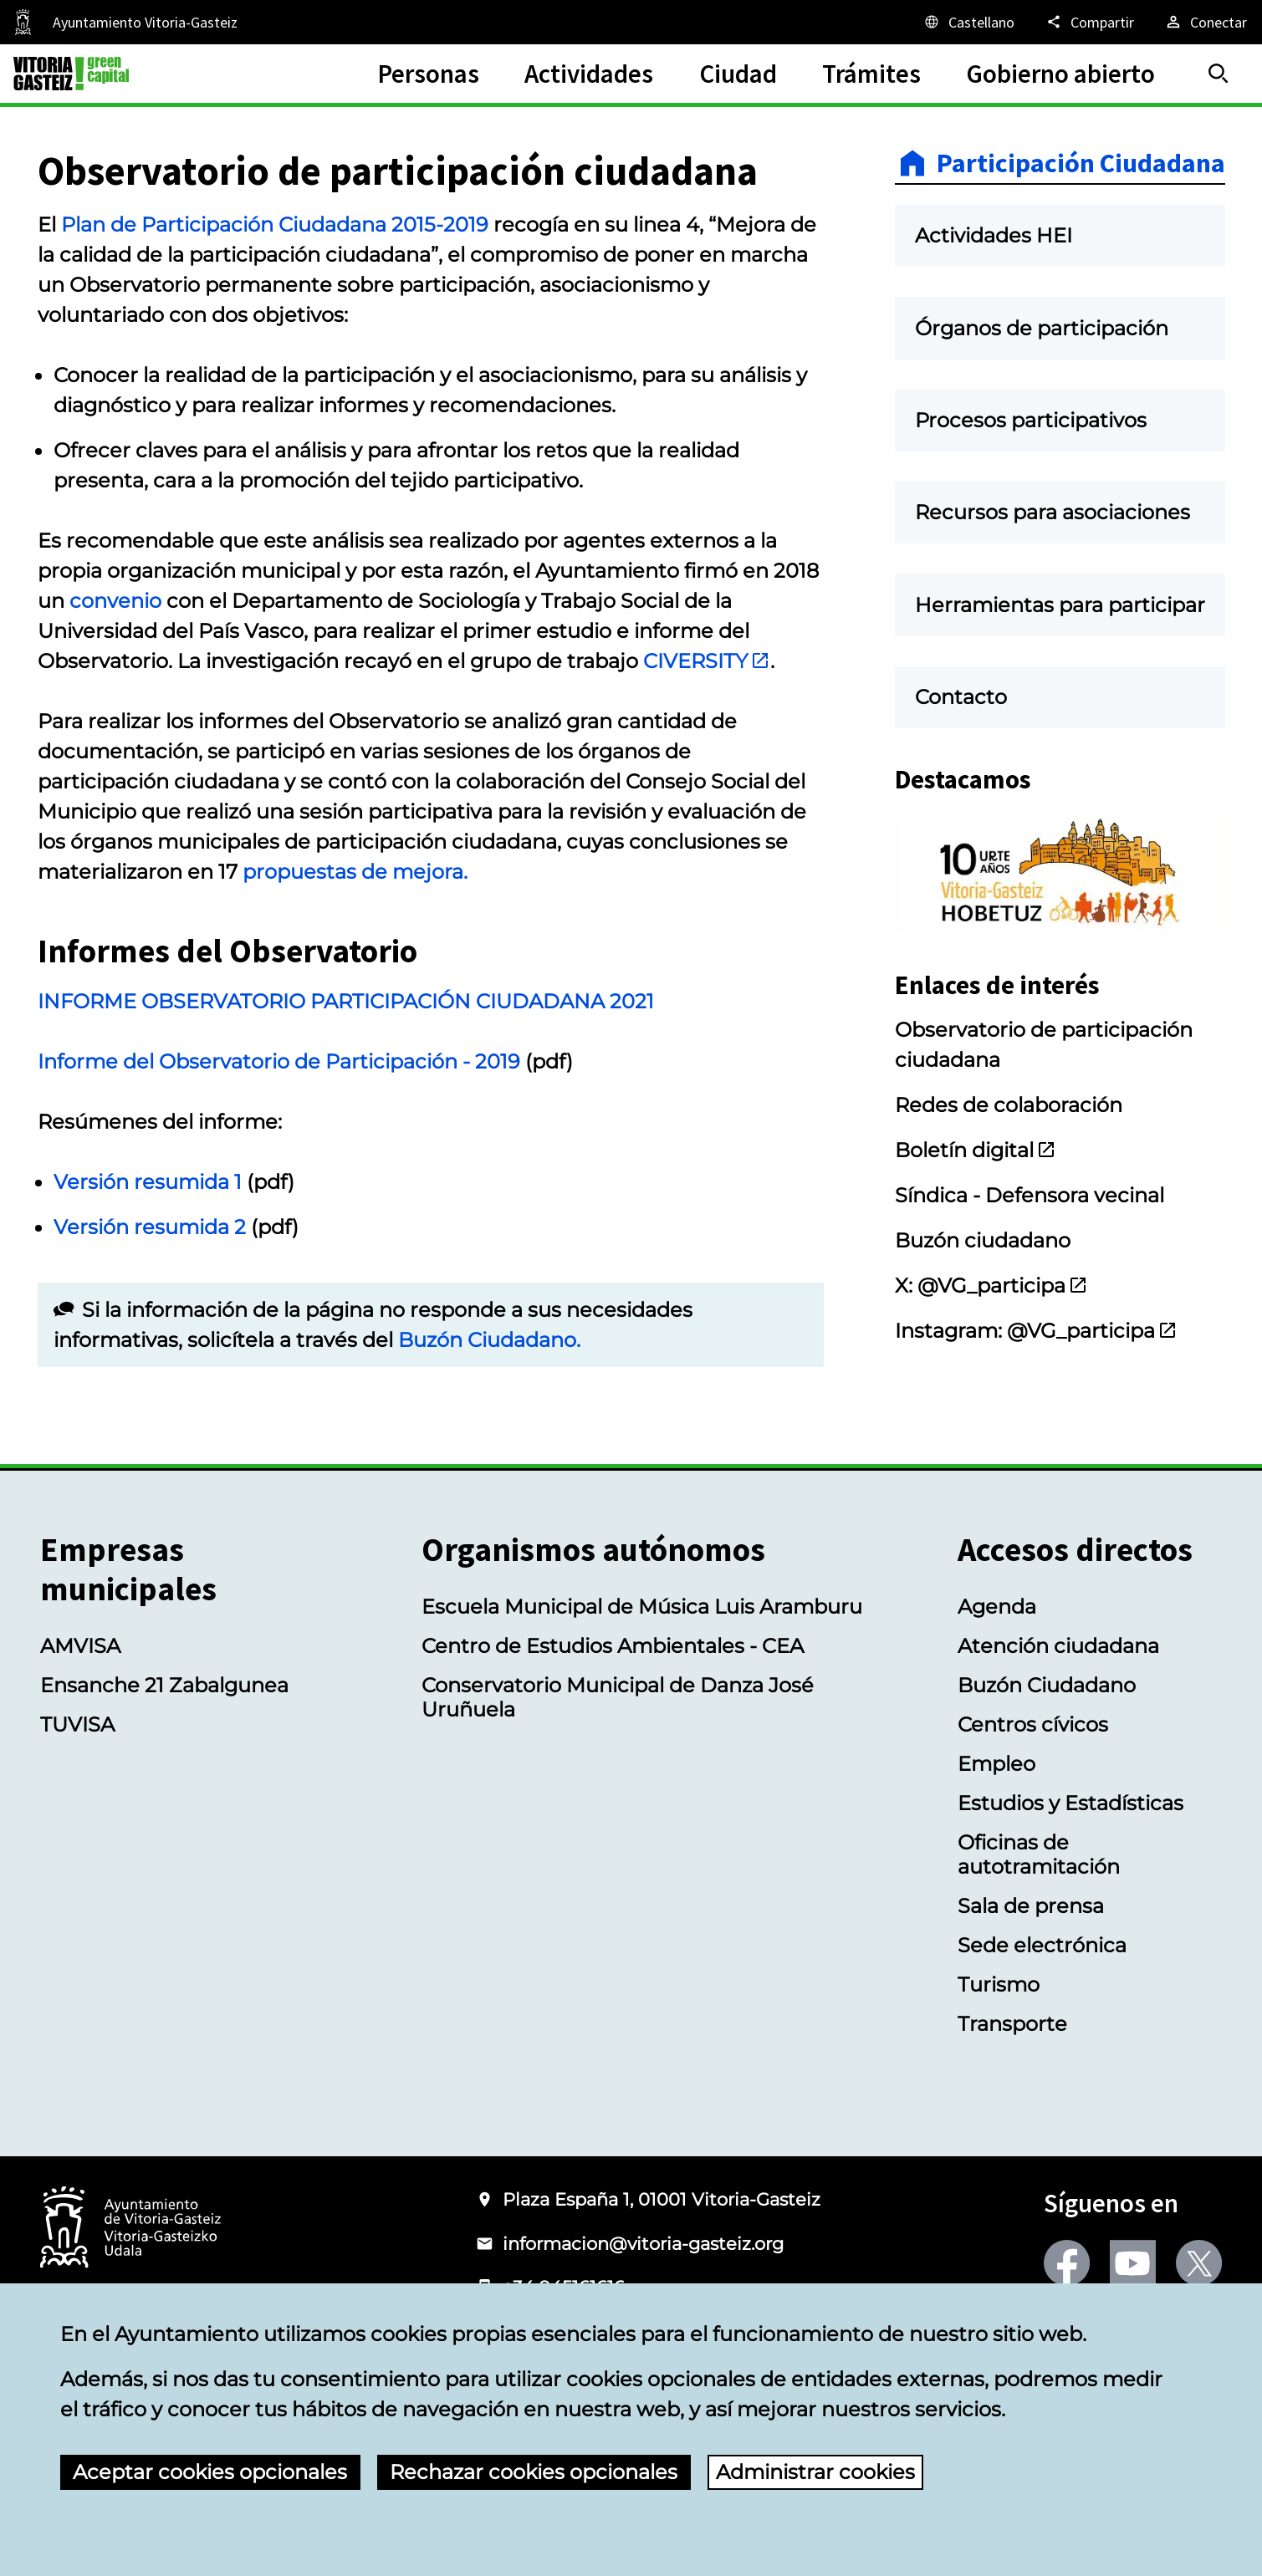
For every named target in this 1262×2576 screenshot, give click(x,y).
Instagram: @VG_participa (1036, 1331)
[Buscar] (1218, 73)
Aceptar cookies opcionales (210, 2472)
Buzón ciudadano (982, 1240)
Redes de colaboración (1008, 1105)
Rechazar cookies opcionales (533, 2472)
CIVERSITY (706, 661)
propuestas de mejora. (355, 872)
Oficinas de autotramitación (1039, 1854)
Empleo (996, 1764)
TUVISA (77, 1724)
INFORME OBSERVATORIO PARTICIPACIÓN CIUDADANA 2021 (346, 1001)
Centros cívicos (1033, 1724)
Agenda (997, 1606)
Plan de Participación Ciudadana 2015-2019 (274, 224)
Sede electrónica (1042, 1945)
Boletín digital (975, 1150)
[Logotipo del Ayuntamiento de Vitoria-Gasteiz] (130, 2228)
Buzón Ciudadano (1047, 1685)
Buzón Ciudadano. (489, 1340)
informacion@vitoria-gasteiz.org (643, 2243)
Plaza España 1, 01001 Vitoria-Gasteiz (661, 2199)
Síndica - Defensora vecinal (1029, 1195)
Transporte (1012, 2024)
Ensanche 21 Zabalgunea (164, 1685)
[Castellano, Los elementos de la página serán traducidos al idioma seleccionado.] (968, 21)
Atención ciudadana (1058, 1646)
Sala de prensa (1031, 1906)
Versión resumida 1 (148, 1182)
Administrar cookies (815, 2472)
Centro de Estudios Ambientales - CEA (613, 1646)
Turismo (999, 1984)
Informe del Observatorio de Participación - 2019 (281, 1061)
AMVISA (80, 1646)
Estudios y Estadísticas (1070, 1803)
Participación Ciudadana (1081, 163)
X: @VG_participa (991, 1285)
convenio (115, 601)
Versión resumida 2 (150, 1227)
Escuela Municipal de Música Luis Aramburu (642, 1606)
